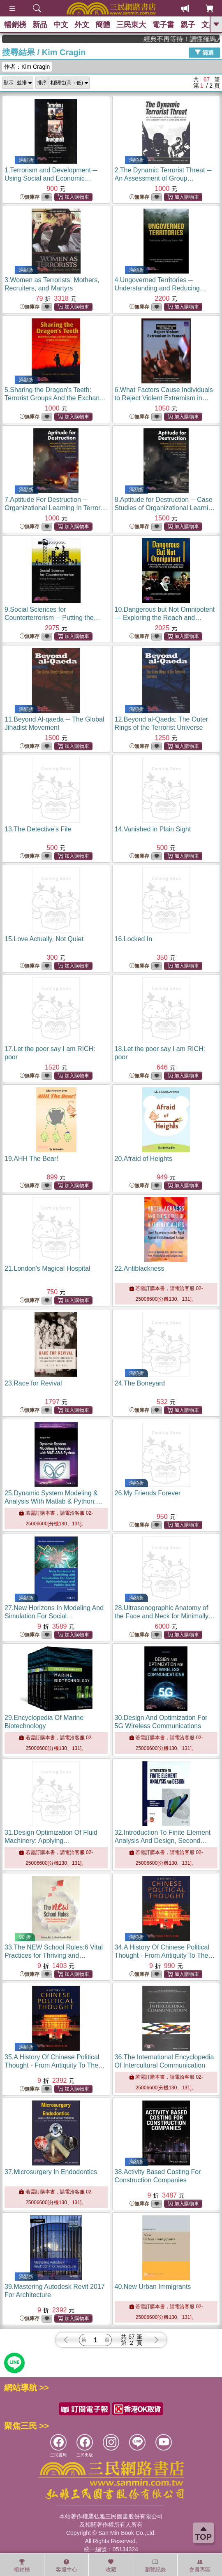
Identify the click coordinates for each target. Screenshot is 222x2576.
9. (52, 617)
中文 (60, 25)
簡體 (102, 25)
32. (163, 1840)
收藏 (111, 2566)
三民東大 (131, 25)
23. (33, 1383)
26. (148, 1493)
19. (31, 1158)
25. (53, 1501)
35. (55, 2065)
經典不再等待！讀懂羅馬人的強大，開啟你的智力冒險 (194, 38)
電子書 (163, 25)
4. (160, 288)
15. (44, 938)
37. (51, 2171)
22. (139, 1268)
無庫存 (29, 197)
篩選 (204, 52)
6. (164, 398)
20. (144, 1158)
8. (165, 508)
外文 (81, 25)
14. (153, 829)
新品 (39, 25)
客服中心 (66, 2566)
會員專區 (199, 2566)
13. (38, 829)
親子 (187, 25)
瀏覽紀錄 (155, 2566)
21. (47, 1268)
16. (134, 938)
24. (140, 1383)
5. (56, 398)
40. (153, 2286)
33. (54, 1955)
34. (165, 1955)
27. (54, 1616)
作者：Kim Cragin (27, 66)
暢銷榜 (15, 25)
